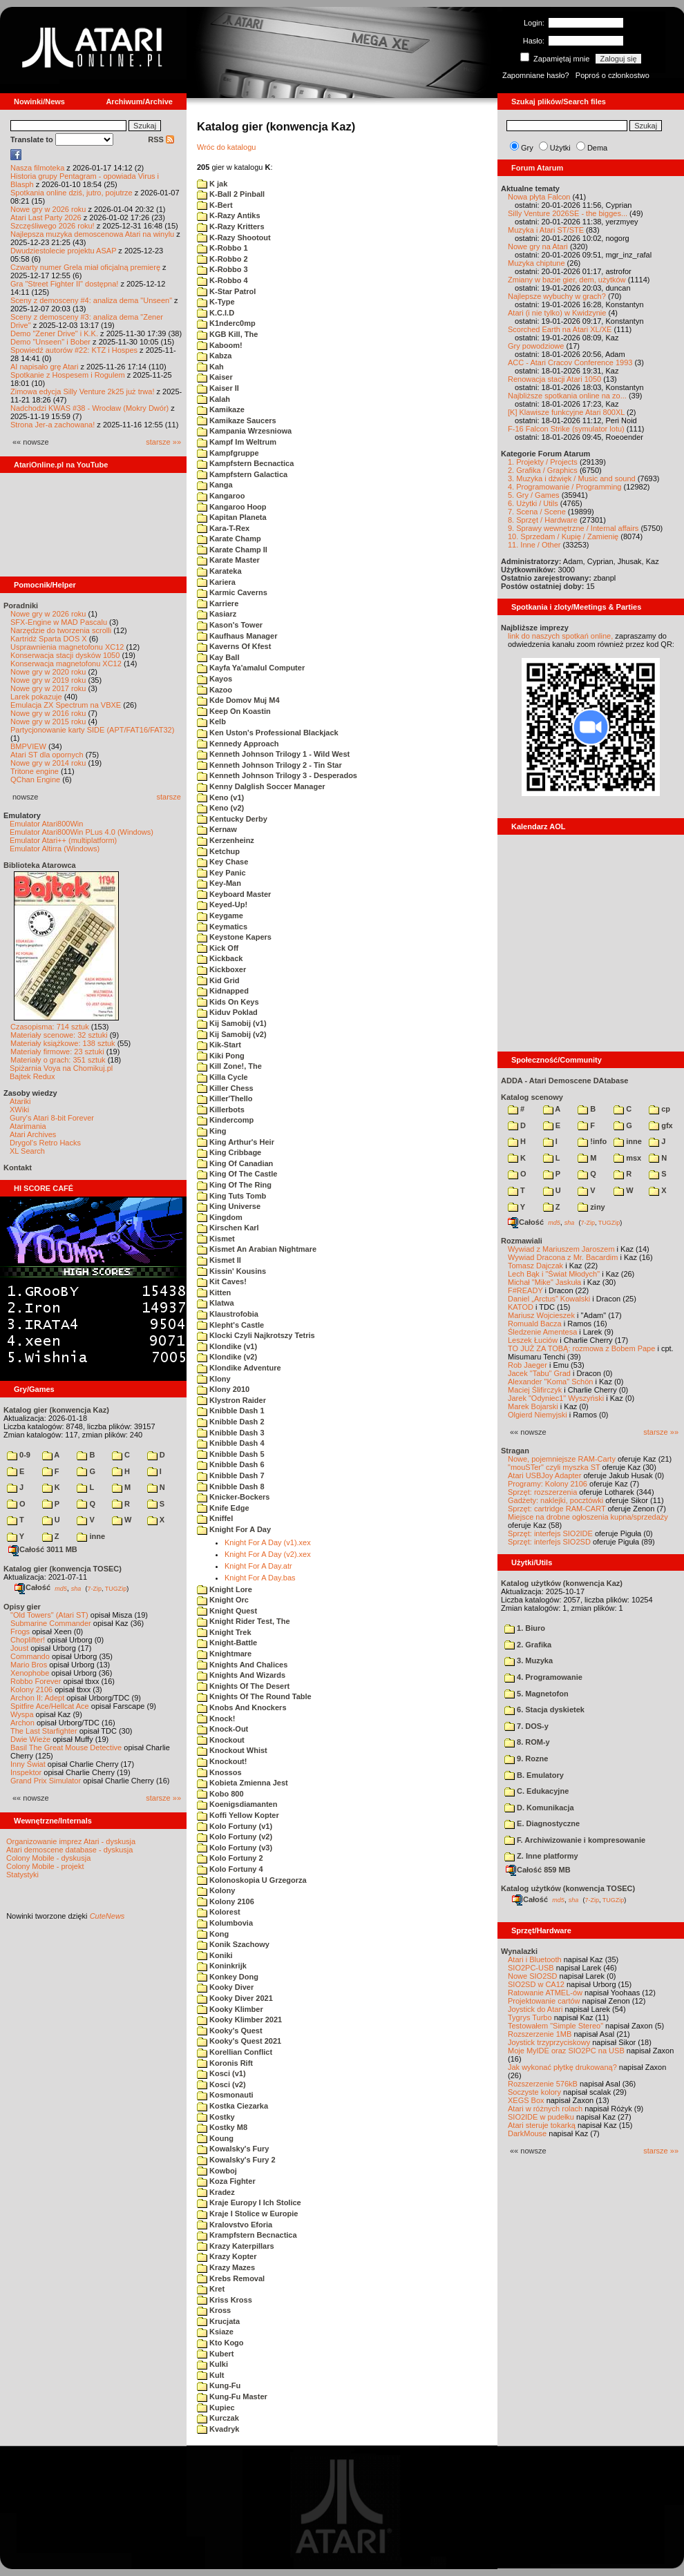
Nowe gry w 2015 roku (48, 721)
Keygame (220, 915)
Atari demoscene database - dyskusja (69, 1850)
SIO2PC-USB (531, 1968)
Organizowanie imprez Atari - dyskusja (70, 1841)
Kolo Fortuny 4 (230, 1869)
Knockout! (222, 1761)
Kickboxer (221, 969)
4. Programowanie (543, 1677)
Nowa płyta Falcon (539, 197)
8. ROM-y (527, 1742)
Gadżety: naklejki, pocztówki (555, 1500)
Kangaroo (221, 496)
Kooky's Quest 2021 (239, 2041)
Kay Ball (218, 657)
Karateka (219, 571)
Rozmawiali (521, 1241)
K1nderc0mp (226, 323)
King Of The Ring (234, 1185)
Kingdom (220, 1217)
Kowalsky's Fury (233, 2148)
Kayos (214, 679)
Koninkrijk (222, 1966)
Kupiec (216, 2407)
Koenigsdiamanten (237, 1804)
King (212, 1131)
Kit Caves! (222, 1281)
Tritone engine (34, 771)
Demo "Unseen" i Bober (50, 342)
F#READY (525, 1290)
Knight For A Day (234, 1529)
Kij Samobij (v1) (232, 1023)
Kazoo (214, 690)
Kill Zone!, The (229, 1066)
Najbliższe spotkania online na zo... (567, 395)
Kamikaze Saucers (236, 420)
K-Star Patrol (226, 291)
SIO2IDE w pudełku (541, 2117)
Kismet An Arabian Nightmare (256, 1249)
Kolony (216, 1890)
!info (592, 1141)
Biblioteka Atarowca (39, 865)
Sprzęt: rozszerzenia (542, 1492)
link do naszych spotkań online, (560, 636)
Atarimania (28, 1126)
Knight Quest (227, 1611)
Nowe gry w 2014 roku (48, 763)
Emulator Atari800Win (46, 824)
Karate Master (228, 560)
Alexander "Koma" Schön (550, 1381)
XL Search (27, 1151)
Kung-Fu (218, 2385)
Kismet (216, 1238)
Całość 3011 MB (42, 1549)
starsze (169, 797)
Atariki (20, 1101)
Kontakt (17, 1167)
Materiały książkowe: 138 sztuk (62, 1043)
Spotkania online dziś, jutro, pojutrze (71, 192)
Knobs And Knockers (242, 1707)
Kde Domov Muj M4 (238, 700)
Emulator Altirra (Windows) (54, 848)
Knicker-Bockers (233, 1497)
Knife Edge (223, 1508)
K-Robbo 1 (222, 248)
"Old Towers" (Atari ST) (49, 1615)
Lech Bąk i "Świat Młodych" (554, 1274)
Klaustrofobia (227, 1314)
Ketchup (218, 851)
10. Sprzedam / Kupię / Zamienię (563, 536)
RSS (161, 139)
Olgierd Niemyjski (537, 1415)
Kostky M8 (222, 2127)
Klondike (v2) (227, 1357)
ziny (591, 1207)
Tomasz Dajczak (535, 1265)
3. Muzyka (528, 1660)
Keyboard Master (234, 894)
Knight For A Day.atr (258, 1566)
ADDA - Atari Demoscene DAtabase (564, 1080)
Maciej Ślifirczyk (535, 1390)
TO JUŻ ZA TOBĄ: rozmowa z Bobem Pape (581, 1348)
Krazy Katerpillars (235, 2246)
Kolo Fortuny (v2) (234, 1836)
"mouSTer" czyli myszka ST (554, 1467)
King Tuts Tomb (231, 1196)
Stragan (515, 1450)
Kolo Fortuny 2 (230, 1858)
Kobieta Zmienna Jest (242, 1783)
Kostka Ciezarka (232, 2106)
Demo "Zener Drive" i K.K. (54, 333)
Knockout (221, 1740)
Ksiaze (215, 2331)
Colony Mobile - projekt (45, 1866)
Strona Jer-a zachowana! (52, 424)
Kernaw (217, 829)
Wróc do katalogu (226, 147)
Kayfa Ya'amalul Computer (251, 668)
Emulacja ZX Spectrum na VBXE (65, 705)
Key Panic (221, 873)
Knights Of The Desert (243, 1686)
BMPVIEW (28, 746)
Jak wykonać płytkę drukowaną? (562, 2067)
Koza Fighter (226, 2181)
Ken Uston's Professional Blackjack (268, 732)
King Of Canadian (235, 1163)
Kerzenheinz (225, 840)
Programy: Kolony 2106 (547, 1484)
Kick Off (217, 948)
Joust (19, 1648)
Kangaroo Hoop (232, 507)
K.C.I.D (215, 313)
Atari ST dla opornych (47, 754)
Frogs (20, 1631)
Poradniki (20, 605)
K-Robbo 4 (222, 280)
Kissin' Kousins (231, 1271)
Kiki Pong (221, 1056)
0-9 (18, 1455)
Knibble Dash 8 (231, 1486)
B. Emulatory (534, 1775)
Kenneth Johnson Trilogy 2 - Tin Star (269, 765)
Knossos (219, 1772)
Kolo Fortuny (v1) (234, 1826)
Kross (214, 2310)
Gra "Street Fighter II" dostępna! (64, 284)
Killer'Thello (225, 1098)
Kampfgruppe (228, 453)
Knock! (216, 1718)
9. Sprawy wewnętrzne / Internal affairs (573, 528)
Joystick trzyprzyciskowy (549, 2042)
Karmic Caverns (232, 592)
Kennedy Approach (238, 743)
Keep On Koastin (234, 711)
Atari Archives (33, 1134)
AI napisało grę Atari (44, 366)
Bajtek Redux (32, 1076)
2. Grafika (527, 1644)
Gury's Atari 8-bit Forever (52, 1118)
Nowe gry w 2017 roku (48, 688)
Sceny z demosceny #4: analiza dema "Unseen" (91, 300)
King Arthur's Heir (235, 1142)
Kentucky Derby (232, 819)
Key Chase (222, 862)
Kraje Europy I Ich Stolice (249, 2202)
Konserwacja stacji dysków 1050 (65, 655)
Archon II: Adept (38, 1698)
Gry (527, 148)
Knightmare (224, 1653)
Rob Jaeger (527, 1365)
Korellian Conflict (234, 2052)
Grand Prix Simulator (45, 1780)
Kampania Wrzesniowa (244, 431)
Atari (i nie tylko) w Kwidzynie (557, 313)
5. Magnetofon (536, 1693)
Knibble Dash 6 (231, 1464)
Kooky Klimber (230, 2009)
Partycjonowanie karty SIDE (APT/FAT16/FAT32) (92, 730)
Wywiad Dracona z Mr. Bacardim (563, 1257)
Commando (30, 1656)
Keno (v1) (220, 797)
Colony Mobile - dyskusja (48, 1858)
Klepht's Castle (230, 1325)
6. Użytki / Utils (533, 503)
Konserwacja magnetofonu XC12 (66, 663)
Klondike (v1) (227, 1346)
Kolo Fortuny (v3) (234, 1847)
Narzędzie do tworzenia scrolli (60, 630)
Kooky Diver (225, 1987)
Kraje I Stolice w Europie (247, 2213)
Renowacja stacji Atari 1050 (554, 379)
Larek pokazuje (36, 697)
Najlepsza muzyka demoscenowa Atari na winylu (92, 234)
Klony (214, 1379)
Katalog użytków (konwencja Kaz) (562, 1583)
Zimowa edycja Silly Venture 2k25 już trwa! (82, 391)
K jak (212, 184)
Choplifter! (27, 1640)
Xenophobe (29, 1673)
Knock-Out (222, 1729)
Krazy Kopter (227, 2256)
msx (627, 1158)
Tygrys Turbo (530, 2017)
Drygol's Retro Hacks (45, 1143)
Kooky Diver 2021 (235, 1998)
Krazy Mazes (226, 2267)
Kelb (211, 721)
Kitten (214, 1292)
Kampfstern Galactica (242, 474)
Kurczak (218, 2418)
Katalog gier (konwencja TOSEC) (62, 1569)
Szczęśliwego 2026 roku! (52, 226)
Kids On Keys (228, 1002)
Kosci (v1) (221, 2073)
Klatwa (215, 1303)
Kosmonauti (225, 2095)
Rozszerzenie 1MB (539, 2034)
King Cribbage (229, 1152)
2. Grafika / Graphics (543, 470)
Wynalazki (519, 1951)
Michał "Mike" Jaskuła (544, 1282)
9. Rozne (526, 1758)
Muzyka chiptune (536, 263)
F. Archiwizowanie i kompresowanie (574, 1840)
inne (91, 1536)
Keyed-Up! (222, 904)
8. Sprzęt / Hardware (543, 520)
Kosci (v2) (221, 2084)
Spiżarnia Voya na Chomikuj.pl (61, 1068)
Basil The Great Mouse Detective (66, 1747)
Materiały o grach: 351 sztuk (58, 1060)
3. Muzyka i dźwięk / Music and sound (572, 478)
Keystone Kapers (234, 937)
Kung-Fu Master (232, 2396)
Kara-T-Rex (223, 528)
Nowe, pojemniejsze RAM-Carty (562, 1459)
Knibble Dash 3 (231, 1433)
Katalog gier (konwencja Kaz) (56, 1410)
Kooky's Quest (230, 2030)
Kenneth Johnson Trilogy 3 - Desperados (277, 775)
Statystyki (22, 1874)
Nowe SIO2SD (533, 1976)
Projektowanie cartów (544, 2001)
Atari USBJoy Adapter (544, 1475)
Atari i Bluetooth (535, 1959)
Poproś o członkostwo (612, 75)
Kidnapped (223, 991)
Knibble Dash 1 (231, 1410)
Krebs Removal (231, 2278)
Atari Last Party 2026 (46, 217)
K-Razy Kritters (231, 226)
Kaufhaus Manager (237, 636)
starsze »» (163, 442)
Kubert (215, 2354)
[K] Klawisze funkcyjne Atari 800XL (566, 412)
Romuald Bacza (535, 1323)
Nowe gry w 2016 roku (48, 713)
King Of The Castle (237, 1174)
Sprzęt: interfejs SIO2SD (549, 1542)
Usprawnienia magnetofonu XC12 (67, 647)
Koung (215, 2138)
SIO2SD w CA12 (536, 1984)
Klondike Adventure (239, 1368)
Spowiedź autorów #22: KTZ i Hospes (73, 350)
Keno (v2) (220, 808)
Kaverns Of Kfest (234, 646)
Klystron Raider (231, 1400)
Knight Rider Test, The (243, 1621)
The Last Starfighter (43, 1731)
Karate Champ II (232, 549)
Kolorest (218, 1912)
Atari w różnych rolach (545, 2108)
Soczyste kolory (534, 2092)
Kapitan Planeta (232, 517)
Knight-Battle (227, 1642)
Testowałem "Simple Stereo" (555, 2026)
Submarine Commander (50, 1623)
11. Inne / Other (534, 545)
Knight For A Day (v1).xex (268, 1542)
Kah (210, 366)
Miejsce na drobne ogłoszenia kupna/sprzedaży (588, 1517)
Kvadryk (218, 2429)
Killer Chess (225, 1088)
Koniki (215, 1955)
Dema (597, 148)
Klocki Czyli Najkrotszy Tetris (256, 1335)
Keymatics (222, 926)
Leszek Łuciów (533, 1340)
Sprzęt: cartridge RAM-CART (556, 1508)
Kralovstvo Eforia (234, 2224)
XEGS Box (526, 2100)
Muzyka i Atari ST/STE (546, 230)
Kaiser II (218, 388)
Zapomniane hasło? (535, 75)
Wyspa (22, 1714)
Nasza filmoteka (37, 168)
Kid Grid (218, 980)
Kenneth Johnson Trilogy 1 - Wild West (273, 754)
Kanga (215, 485)
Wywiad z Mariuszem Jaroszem (561, 1249)
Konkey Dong (227, 1977)
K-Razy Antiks (228, 215)
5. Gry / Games (534, 495)
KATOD (520, 1307)
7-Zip (94, 1588)
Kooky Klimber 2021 (239, 2019)
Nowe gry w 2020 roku (48, 672)
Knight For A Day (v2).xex (268, 1554)
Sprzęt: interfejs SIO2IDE (550, 1533)
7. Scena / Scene (537, 511)
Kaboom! (220, 345)
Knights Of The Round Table (254, 1696)
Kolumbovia (225, 1923)
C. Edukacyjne (536, 1791)
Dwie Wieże (30, 1739)
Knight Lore (224, 1589)
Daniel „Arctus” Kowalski (549, 1299)
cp (659, 1109)
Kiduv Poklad (227, 1012)
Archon (22, 1722)
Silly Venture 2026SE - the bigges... (567, 213)
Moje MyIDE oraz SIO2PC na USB (566, 2050)
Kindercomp (225, 1120)
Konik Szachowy (233, 1944)
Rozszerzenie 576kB (543, 2084)
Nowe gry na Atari (538, 246)
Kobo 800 (220, 1794)
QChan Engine (35, 779)
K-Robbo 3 (222, 269)
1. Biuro (524, 1628)
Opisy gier (22, 1606)
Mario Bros (28, 1664)
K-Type (216, 302)
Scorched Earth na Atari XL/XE (559, 329)
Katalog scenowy (532, 1097)
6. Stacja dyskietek (544, 1709)
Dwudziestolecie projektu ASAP (63, 250)
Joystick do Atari (535, 2009)
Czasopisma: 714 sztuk (49, 1027)
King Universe (228, 1206)
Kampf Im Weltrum (236, 442)
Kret (211, 2289)
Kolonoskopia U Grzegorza (252, 1880)
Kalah (213, 399)
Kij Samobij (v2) (232, 1034)
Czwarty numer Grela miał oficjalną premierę (85, 267)
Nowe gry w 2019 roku (48, 680)
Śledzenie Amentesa (542, 1332)
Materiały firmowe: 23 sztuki (57, 1051)
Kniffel (215, 1518)
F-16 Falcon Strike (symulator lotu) (566, 429)
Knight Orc (223, 1600)
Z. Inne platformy (541, 1856)
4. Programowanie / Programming (564, 487)
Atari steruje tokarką (542, 2125)
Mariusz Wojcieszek (541, 1315)
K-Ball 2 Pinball (231, 194)
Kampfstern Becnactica (245, 463)
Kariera (216, 582)
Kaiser (215, 377)
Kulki (212, 2364)
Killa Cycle (222, 1077)
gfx (661, 1125)
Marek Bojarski (533, 1406)
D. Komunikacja (539, 1807)
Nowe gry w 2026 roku (48, 209)
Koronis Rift (225, 2063)
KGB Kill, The (227, 334)
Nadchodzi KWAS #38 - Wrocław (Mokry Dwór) (89, 408)
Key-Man (219, 883)
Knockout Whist (232, 1750)
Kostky (216, 2117)
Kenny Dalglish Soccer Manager (261, 786)
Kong (213, 1934)
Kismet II (219, 1260)
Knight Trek (224, 1632)
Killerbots (221, 1109)
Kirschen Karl (228, 1227)
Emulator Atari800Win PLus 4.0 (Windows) (81, 832)
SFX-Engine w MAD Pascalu (58, 622)
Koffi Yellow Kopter (238, 1815)
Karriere (217, 603)
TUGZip (116, 1588)
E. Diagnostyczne (542, 1823)
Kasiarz (216, 614)
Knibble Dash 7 (231, 1475)
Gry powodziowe (536, 346)
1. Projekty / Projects (543, 462)
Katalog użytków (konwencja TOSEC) (568, 1888)
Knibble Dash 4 (231, 1443)
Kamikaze (221, 409)
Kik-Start (219, 1044)
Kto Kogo (220, 2342)
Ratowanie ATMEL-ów (545, 1992)
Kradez (216, 2192)
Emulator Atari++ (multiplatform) (63, 840)
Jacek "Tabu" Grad (539, 1373)
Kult (210, 2375)
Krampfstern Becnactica (247, 2235)
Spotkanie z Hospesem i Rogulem (67, 375)
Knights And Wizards (241, 1675)
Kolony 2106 (31, 1689)
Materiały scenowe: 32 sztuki (59, 1035)
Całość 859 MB (538, 1870)
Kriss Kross (224, 2300)
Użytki (560, 148)
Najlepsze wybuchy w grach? (557, 296)
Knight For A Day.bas (260, 1577)
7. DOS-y (526, 1726)
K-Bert (215, 205)
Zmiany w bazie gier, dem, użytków (567, 279)
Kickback (220, 958)
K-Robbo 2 (222, 259)
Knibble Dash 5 (231, 1454)
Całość (32, 1587)
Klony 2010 (223, 1389)
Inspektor (25, 1772)
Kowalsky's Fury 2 (236, 2160)
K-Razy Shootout (234, 237)
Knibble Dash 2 (231, 1421)
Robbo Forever (35, 1681)
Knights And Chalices (242, 1664)
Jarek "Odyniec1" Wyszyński (556, 1398)
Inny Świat (28, 1764)
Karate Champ (229, 538)
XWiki (19, 1109)
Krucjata (218, 2321)
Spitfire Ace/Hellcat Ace (49, 1706)
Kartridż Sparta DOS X (48, 639)
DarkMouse (527, 2133)
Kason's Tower (230, 625)
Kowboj (217, 2171)
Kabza (214, 355)
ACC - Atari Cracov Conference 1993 (570, 362)
